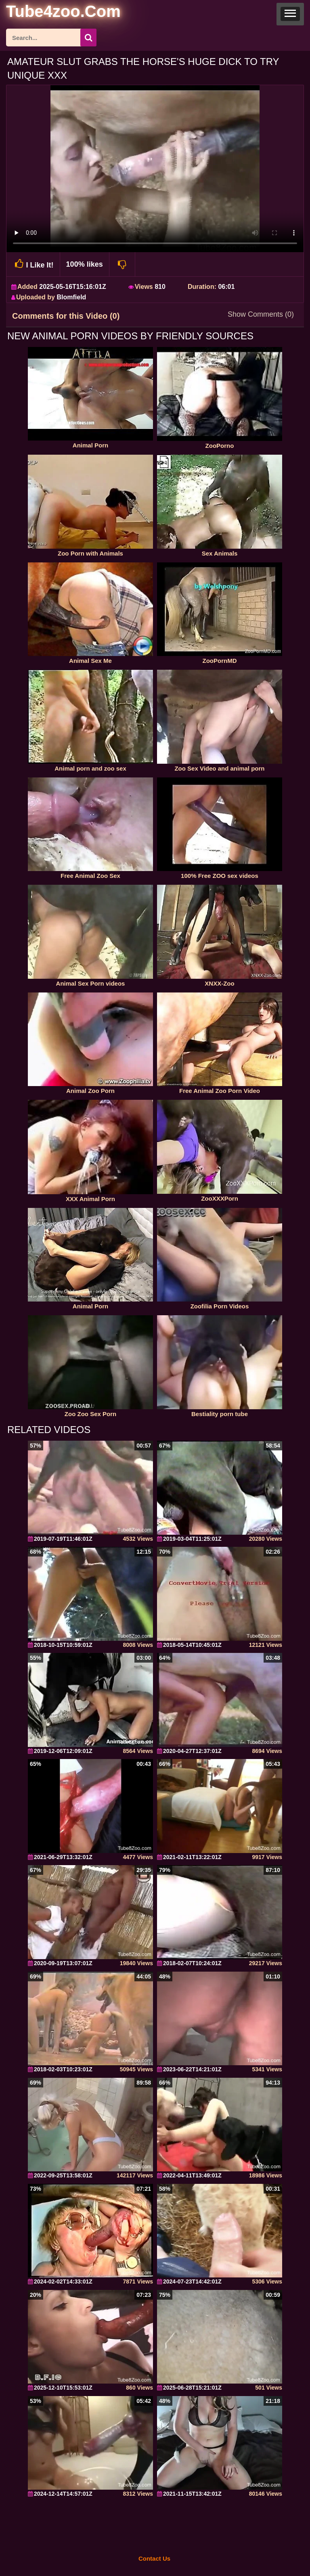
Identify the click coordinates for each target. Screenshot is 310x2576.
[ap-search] (51, 37)
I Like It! (33, 264)
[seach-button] (88, 37)
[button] (290, 14)
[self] (50, 12)
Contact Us (154, 2558)
